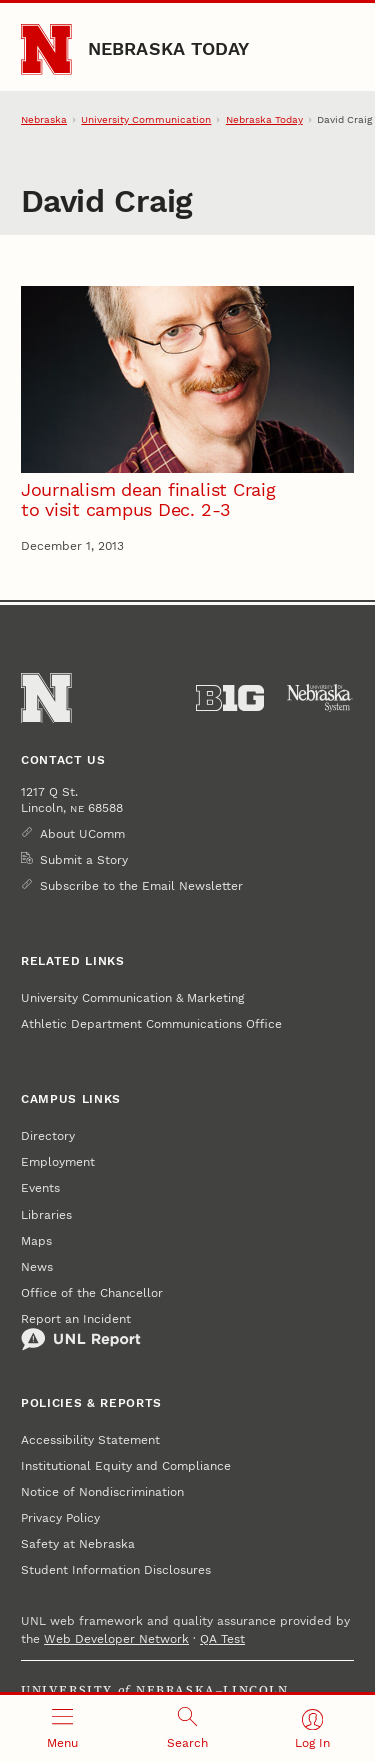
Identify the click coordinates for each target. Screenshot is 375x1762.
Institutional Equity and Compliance (126, 1466)
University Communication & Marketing (132, 998)
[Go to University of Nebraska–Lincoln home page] (46, 49)
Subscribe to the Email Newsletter (141, 886)
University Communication (146, 119)
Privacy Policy (60, 1518)
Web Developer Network (116, 1639)
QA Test (222, 1639)
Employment (58, 1162)
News (37, 1267)
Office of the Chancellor (92, 1293)
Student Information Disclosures (116, 1570)
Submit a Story (84, 860)
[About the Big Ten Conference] (230, 698)
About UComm (82, 834)
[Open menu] (62, 1728)
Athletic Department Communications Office (151, 1024)
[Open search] (187, 1728)
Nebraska (44, 119)
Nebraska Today (169, 48)
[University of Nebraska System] (320, 698)
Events (40, 1188)
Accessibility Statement (90, 1440)
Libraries (46, 1215)
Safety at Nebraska (78, 1544)
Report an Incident (81, 1332)
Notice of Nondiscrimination (102, 1492)
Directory (48, 1136)
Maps (36, 1241)
